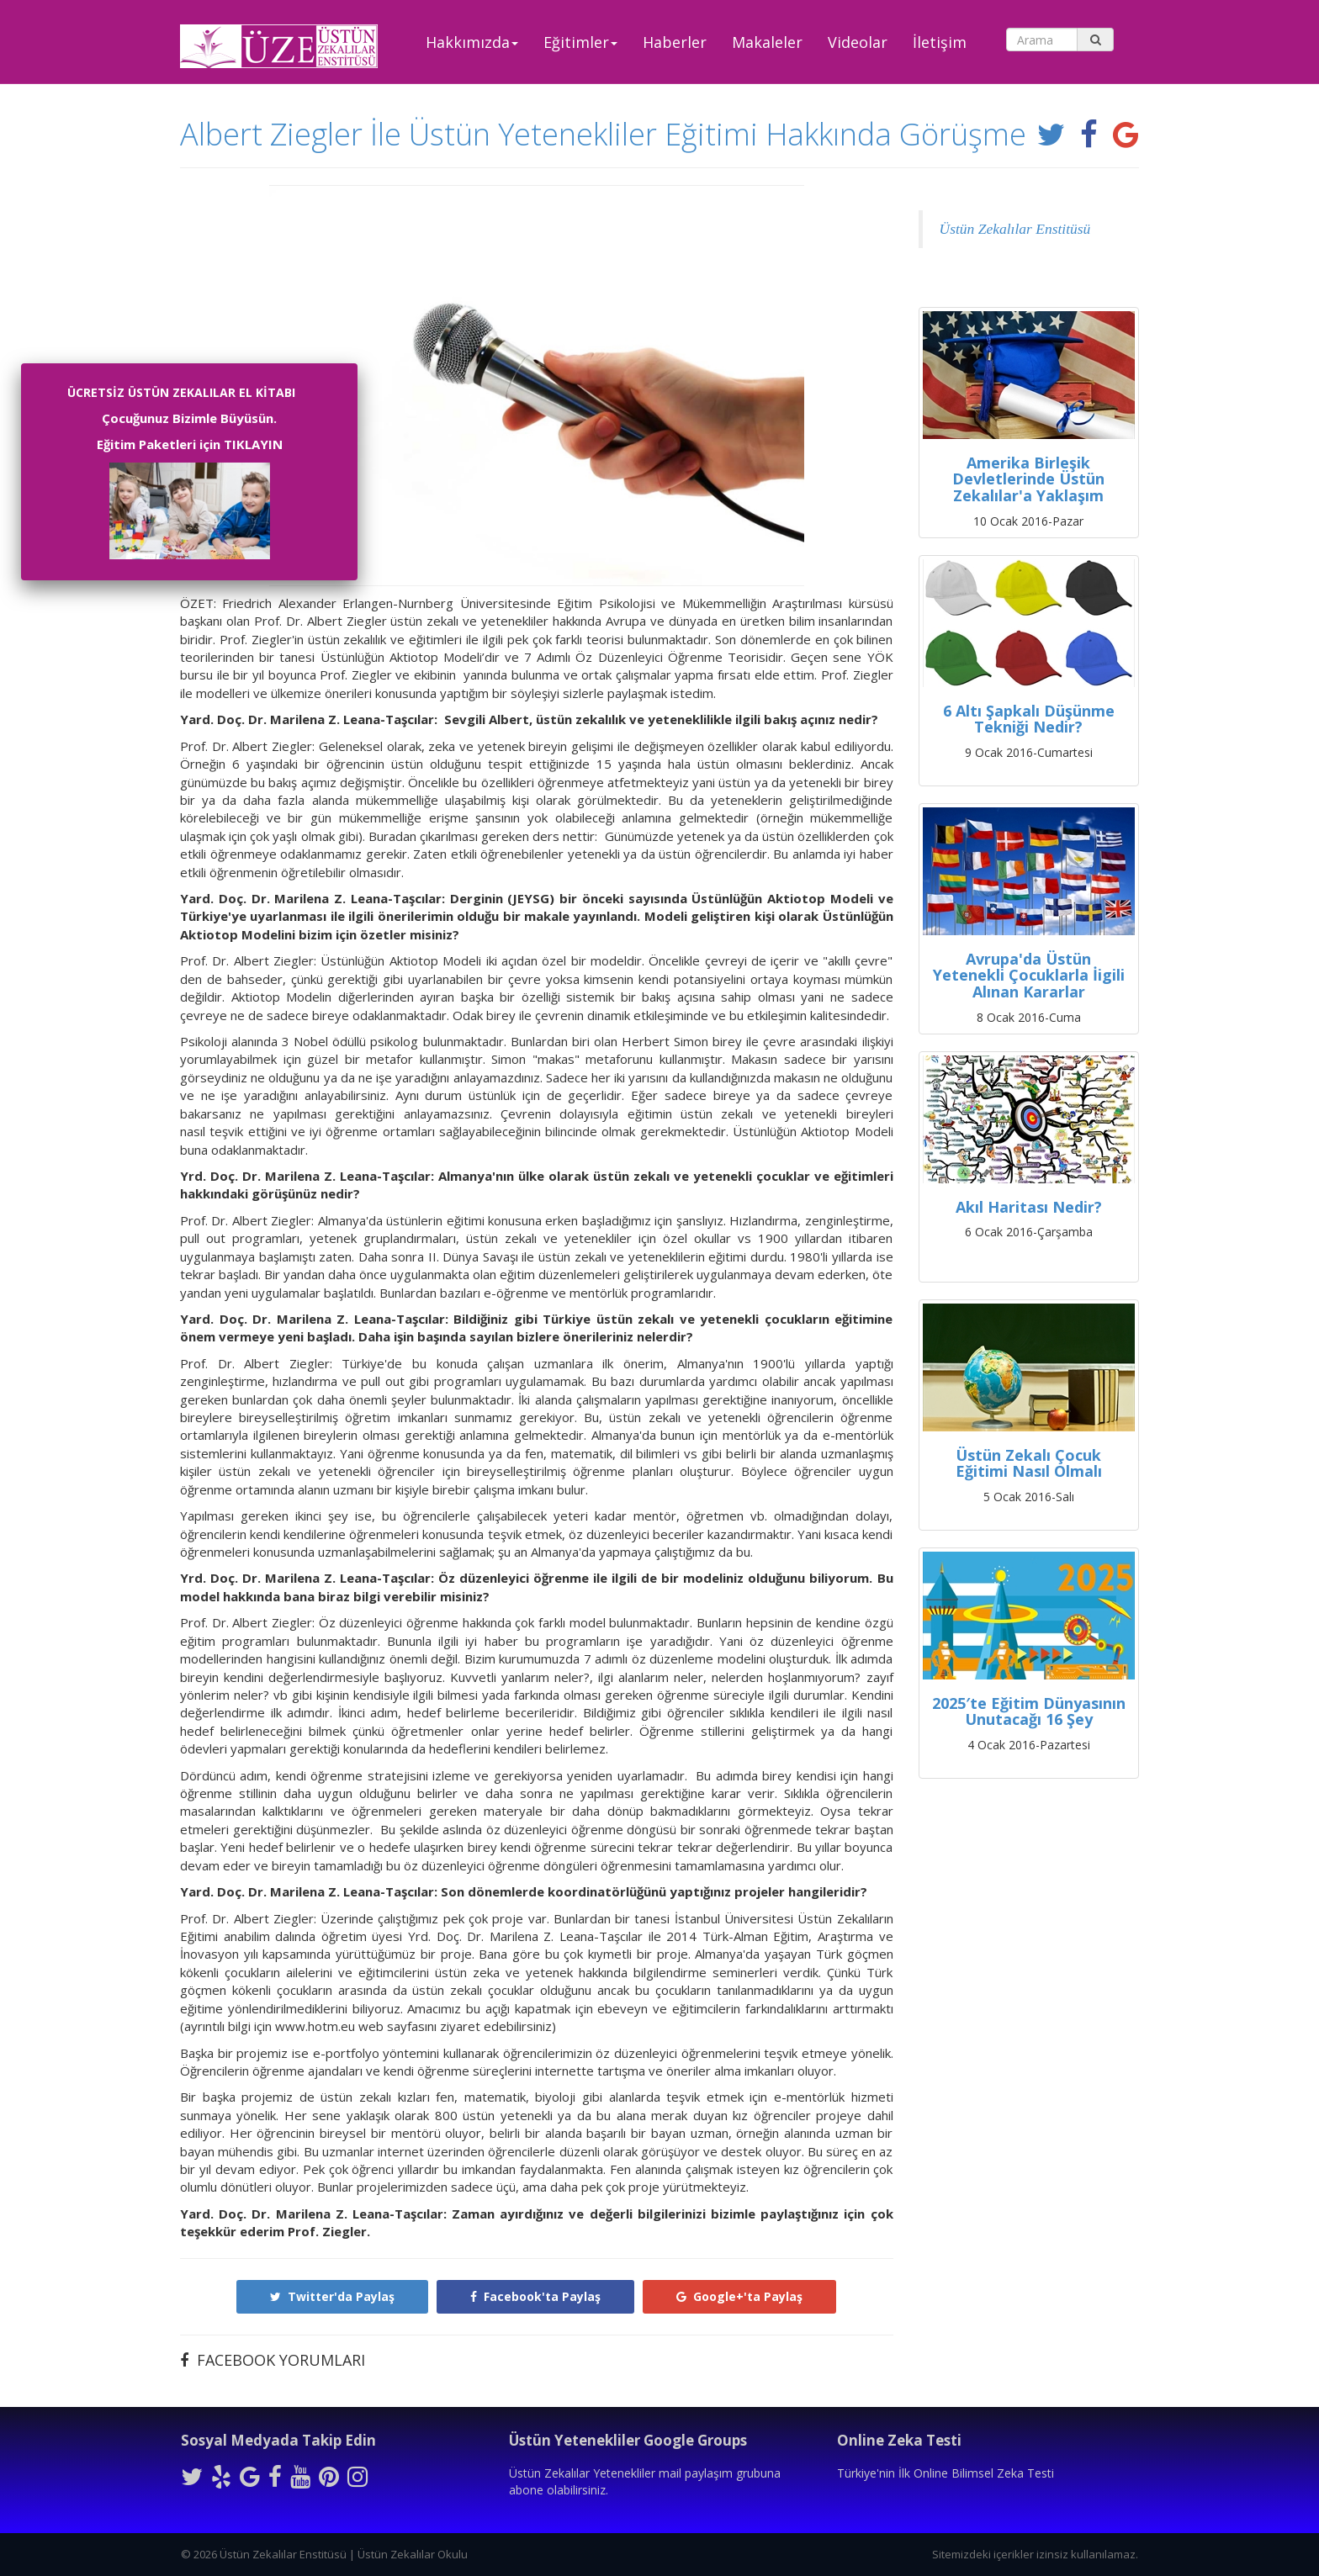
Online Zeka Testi (899, 2440)
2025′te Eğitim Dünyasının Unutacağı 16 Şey (1029, 1711)
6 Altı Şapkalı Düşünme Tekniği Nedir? (1029, 719)
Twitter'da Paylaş (332, 2296)
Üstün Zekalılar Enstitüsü (1015, 228)
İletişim (940, 42)
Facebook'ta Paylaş (535, 2296)
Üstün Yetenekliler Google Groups (628, 2440)
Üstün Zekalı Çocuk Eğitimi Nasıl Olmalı (1029, 1463)
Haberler (675, 42)
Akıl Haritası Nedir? (1029, 1207)
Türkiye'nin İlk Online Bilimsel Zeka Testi (945, 2473)
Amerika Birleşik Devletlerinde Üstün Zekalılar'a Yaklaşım (1028, 479)
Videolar (857, 42)
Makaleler (767, 42)
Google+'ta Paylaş (739, 2296)
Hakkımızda (472, 42)
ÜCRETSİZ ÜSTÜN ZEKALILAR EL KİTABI (181, 392)
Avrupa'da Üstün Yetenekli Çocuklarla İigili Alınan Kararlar (1029, 975)
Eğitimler (580, 42)
